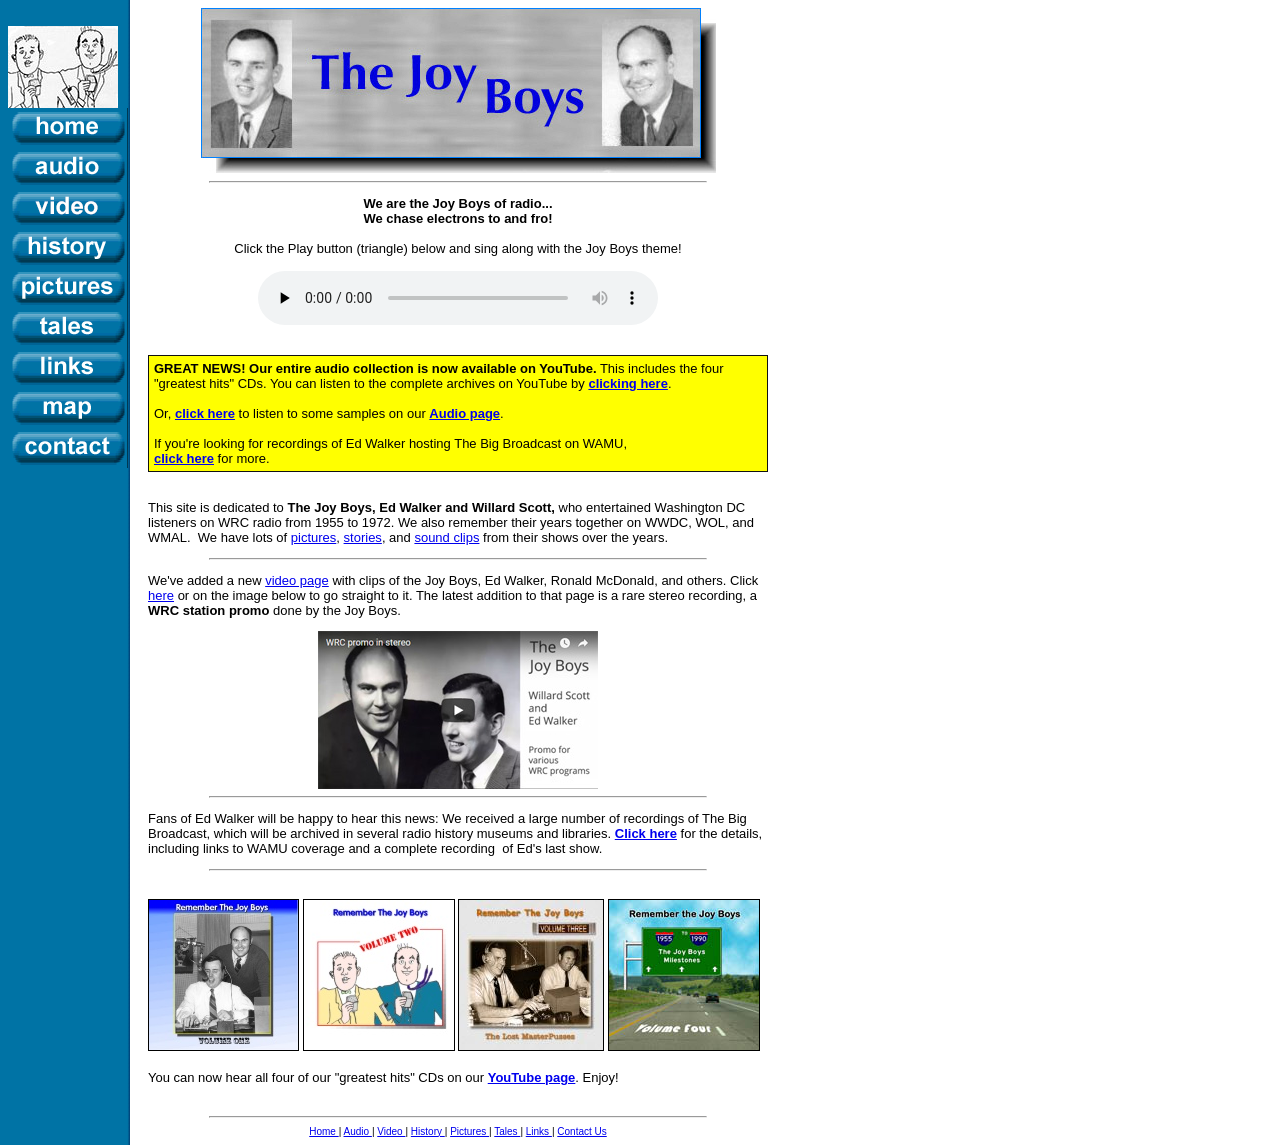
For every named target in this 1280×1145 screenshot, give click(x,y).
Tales (507, 1131)
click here (205, 413)
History (428, 1131)
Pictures (469, 1131)
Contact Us (581, 1131)
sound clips (446, 537)
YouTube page (532, 1077)
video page (297, 580)
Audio (358, 1131)
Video (391, 1131)
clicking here (627, 383)
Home (323, 1131)
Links (539, 1131)
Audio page (464, 413)
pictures (314, 537)
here (161, 595)
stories (363, 537)
